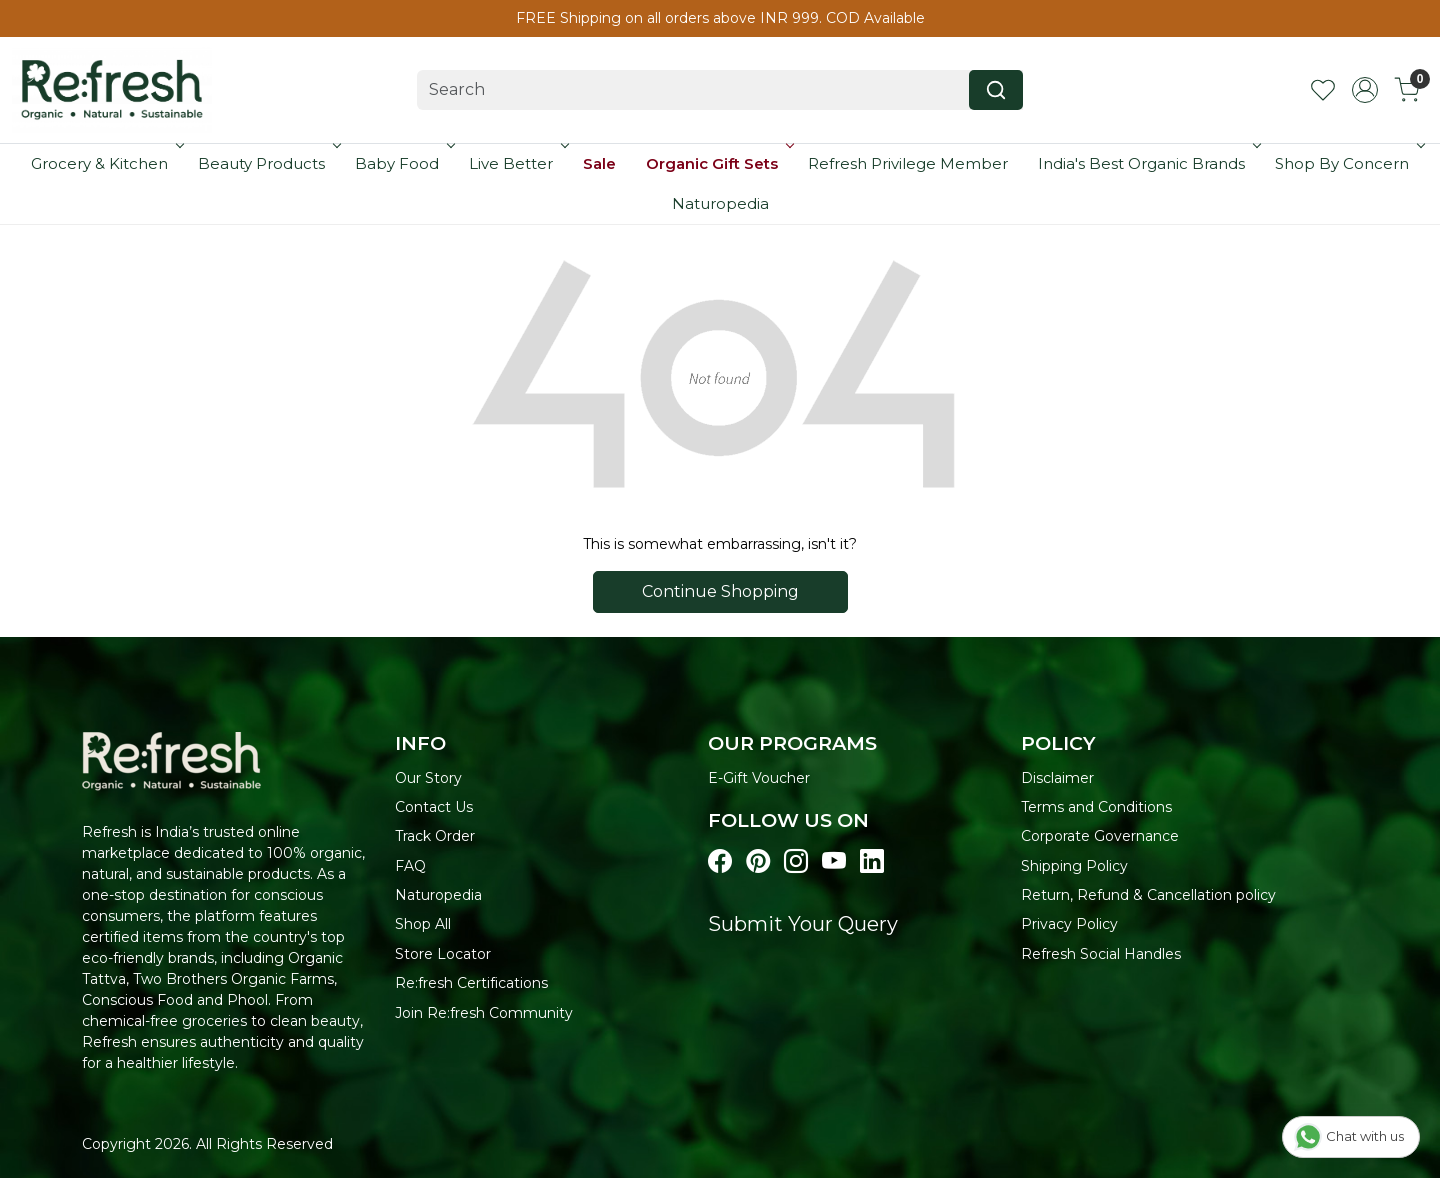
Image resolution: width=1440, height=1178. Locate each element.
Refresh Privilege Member (908, 163)
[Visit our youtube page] (834, 862)
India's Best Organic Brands (1147, 163)
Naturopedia (720, 203)
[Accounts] (1365, 90)
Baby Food (403, 163)
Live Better (517, 163)
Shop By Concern (1348, 163)
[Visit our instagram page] (796, 862)
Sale (599, 163)
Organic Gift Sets (718, 163)
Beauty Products (267, 163)
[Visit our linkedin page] (872, 862)
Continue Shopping (720, 591)
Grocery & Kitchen (105, 163)
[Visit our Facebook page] (720, 862)
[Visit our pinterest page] (758, 862)
